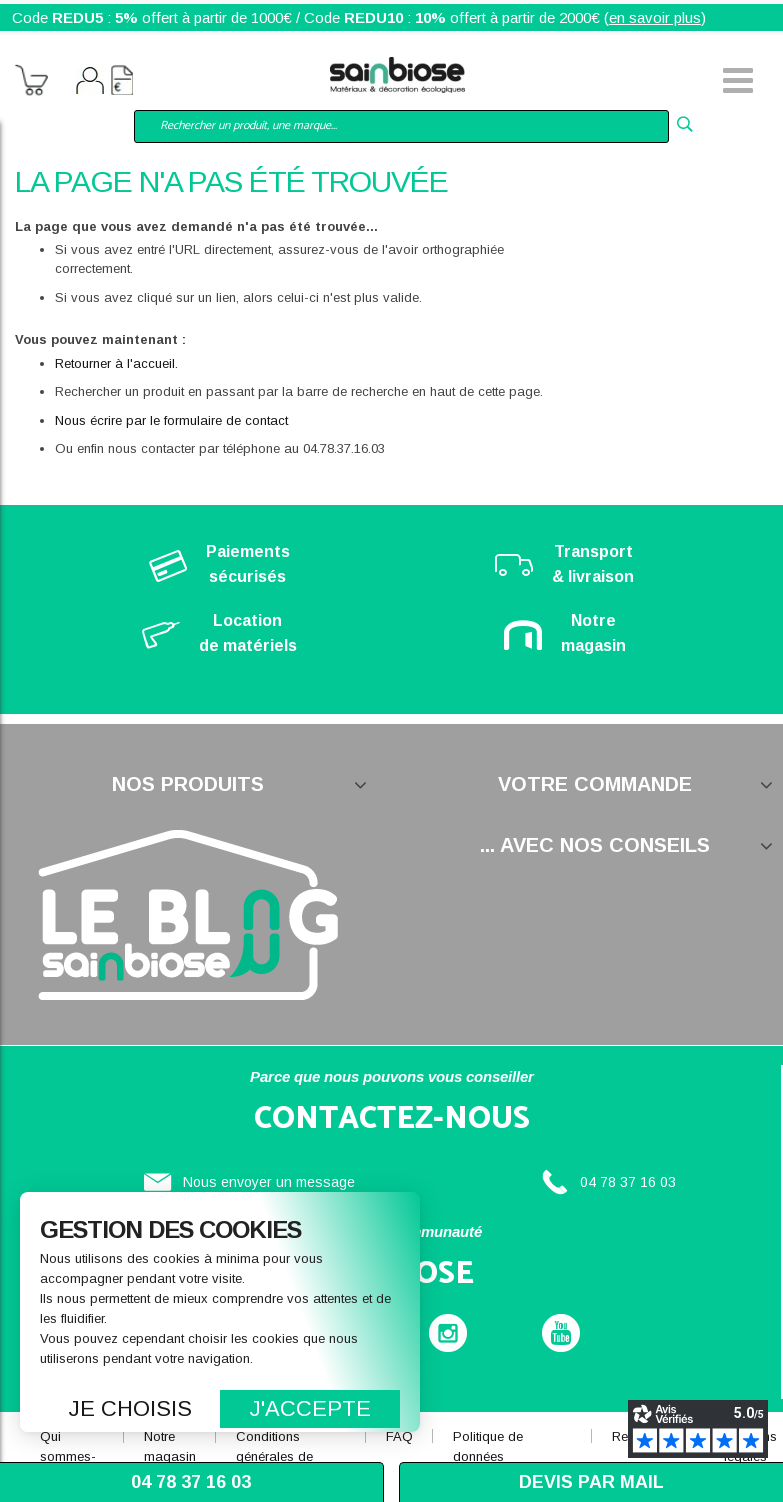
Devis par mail (591, 1482)
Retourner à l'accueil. (116, 363)
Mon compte (90, 83)
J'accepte (310, 1408)
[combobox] (401, 126)
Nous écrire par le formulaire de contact (171, 420)
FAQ (399, 1436)
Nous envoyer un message (269, 1182)
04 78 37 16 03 (628, 1182)
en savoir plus (655, 17)
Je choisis (130, 1408)
